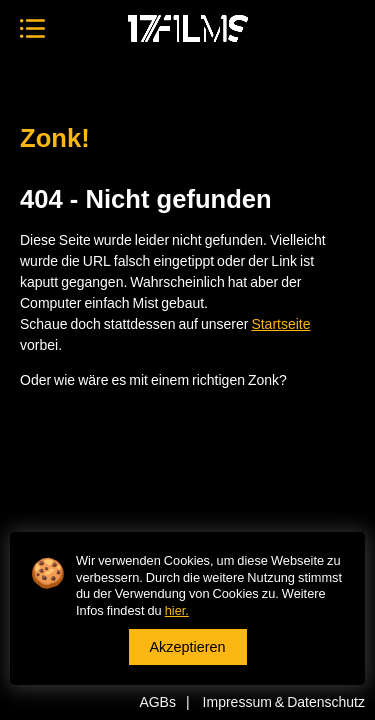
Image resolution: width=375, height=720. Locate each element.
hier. (177, 610)
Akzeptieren (188, 646)
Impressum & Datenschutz (284, 702)
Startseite (280, 323)
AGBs (157, 702)
